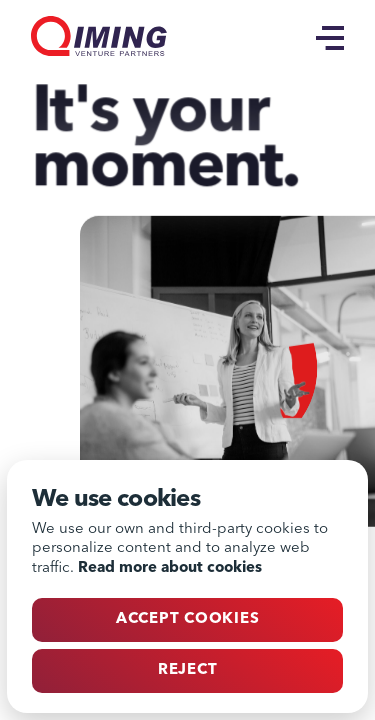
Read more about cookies (170, 568)
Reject (188, 670)
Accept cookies (188, 619)
